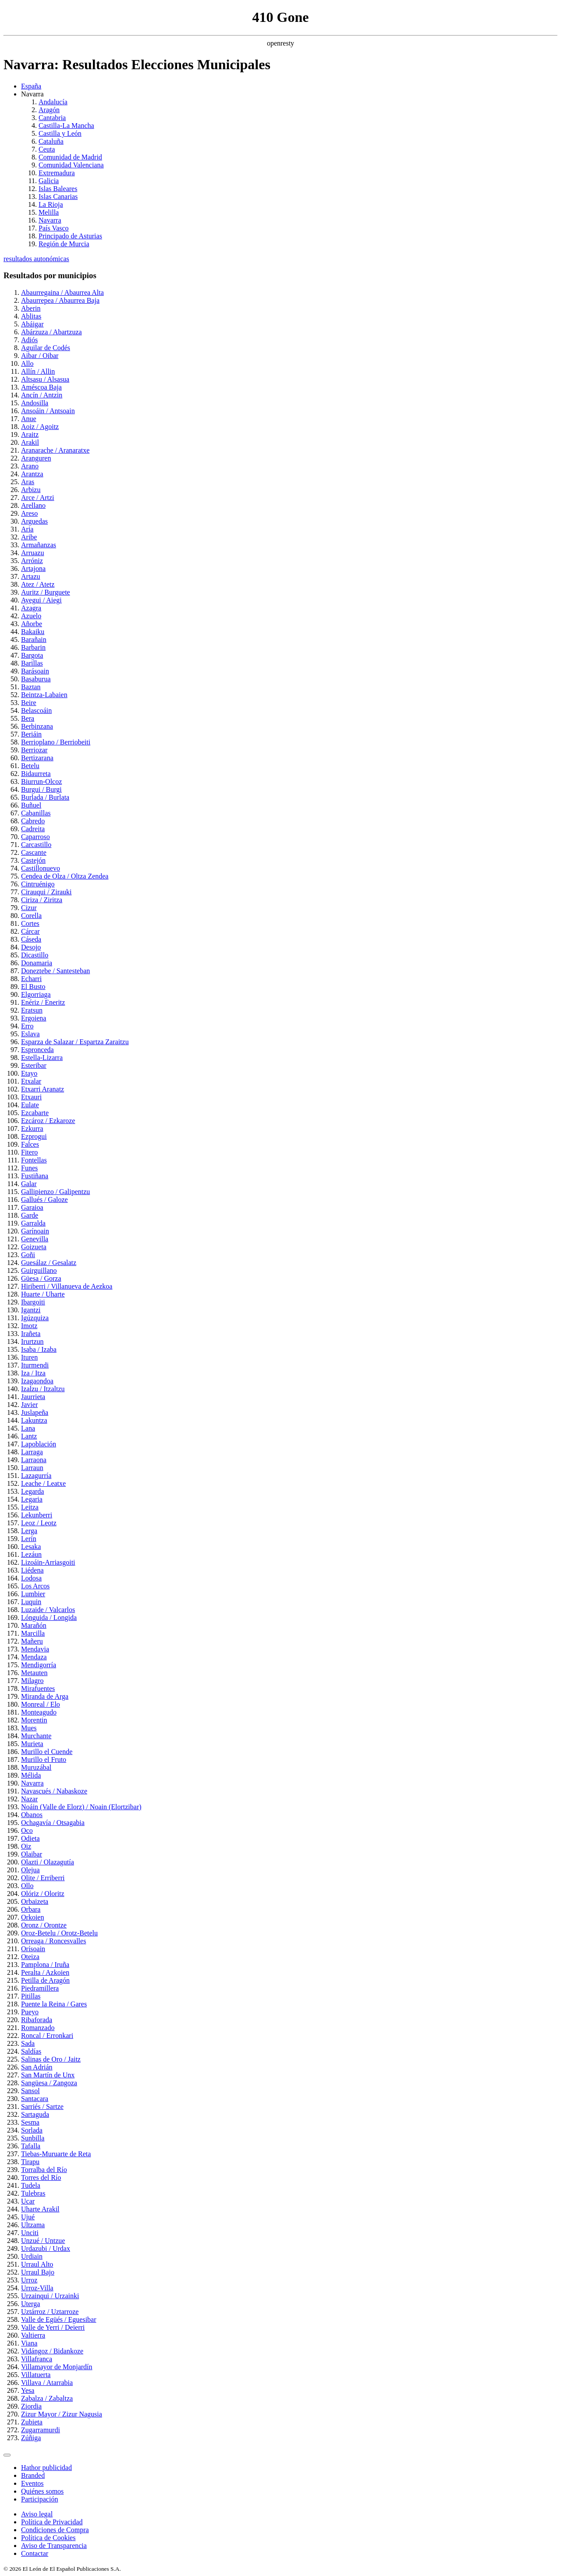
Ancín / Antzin (41, 395)
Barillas (32, 663)
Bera (27, 718)
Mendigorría (38, 1665)
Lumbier (33, 1594)
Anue (28, 418)
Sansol (30, 2090)
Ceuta (47, 149)
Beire (28, 702)
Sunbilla (32, 2138)
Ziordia (31, 2406)
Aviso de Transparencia (54, 2545)
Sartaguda (35, 2114)
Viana (29, 2343)
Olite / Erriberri (43, 1878)
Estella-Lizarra (42, 1057)
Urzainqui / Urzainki (50, 2296)
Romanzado (37, 2027)
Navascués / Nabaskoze (54, 1791)
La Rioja (51, 204)
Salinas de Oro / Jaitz (51, 2059)
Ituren (29, 1357)
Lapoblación (38, 1444)
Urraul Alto (37, 2264)
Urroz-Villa (37, 2288)
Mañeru (32, 1641)
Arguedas (34, 521)
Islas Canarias (58, 196)
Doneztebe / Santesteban (55, 970)
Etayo (29, 1073)
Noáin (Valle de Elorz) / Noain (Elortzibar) (81, 1807)
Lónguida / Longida (49, 1617)
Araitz (30, 434)
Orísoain (33, 1948)
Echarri (31, 978)
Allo (27, 363)
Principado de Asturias (70, 236)
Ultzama (33, 2225)
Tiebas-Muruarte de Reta (56, 2154)
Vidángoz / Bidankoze (52, 2351)
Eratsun (32, 1010)
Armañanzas (38, 545)
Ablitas (31, 316)
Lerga (29, 1530)
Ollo (27, 1885)
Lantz (29, 1436)
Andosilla (34, 403)
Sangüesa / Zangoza (49, 2083)
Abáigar (32, 324)
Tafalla (30, 2146)
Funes (29, 1168)
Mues (29, 1728)
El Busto (33, 986)
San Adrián (37, 2067)
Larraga (32, 1452)
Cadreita (33, 829)
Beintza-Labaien (44, 694)
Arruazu (32, 552)
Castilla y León (60, 133)
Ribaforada (36, 2019)
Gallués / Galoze (44, 1199)
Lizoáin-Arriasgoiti (48, 1562)
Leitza (30, 1507)
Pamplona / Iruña (45, 1964)
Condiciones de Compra (55, 2529)
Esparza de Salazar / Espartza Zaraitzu (75, 1041)
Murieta (32, 1743)
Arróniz (32, 560)
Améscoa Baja (41, 387)
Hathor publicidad (46, 2467)
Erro (27, 1026)
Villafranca (36, 2359)
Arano (30, 466)
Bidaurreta (36, 773)
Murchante (36, 1736)
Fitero (29, 1152)
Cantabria (52, 117)
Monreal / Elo (40, 1704)
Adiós (29, 340)
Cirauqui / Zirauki (46, 892)
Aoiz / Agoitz (40, 426)
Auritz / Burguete (45, 592)
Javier (29, 1404)
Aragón (49, 109)
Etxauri (31, 1097)
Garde (29, 1215)
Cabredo (33, 821)
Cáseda (31, 939)
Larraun (32, 1467)
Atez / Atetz (37, 584)
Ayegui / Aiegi (41, 600)
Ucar (28, 2201)
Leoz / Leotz (39, 1523)
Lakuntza (34, 1420)
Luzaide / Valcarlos (48, 1609)
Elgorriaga (36, 994)
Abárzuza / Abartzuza (51, 332)
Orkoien (32, 1917)
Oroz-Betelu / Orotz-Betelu (59, 1933)
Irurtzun (32, 1341)
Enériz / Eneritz (43, 1002)
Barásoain (35, 671)
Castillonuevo (40, 868)
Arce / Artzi (37, 497)
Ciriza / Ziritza (41, 900)
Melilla (49, 212)
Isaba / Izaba (39, 1349)
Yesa (27, 2390)
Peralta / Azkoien (45, 1972)
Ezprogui (34, 1136)
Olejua (30, 1870)
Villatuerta (35, 2374)
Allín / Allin (38, 371)
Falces (30, 1144)
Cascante (33, 852)
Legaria (32, 1499)
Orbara (30, 1909)
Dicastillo (34, 955)
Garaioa (32, 1207)
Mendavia (35, 1649)
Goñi (28, 1254)
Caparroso (35, 836)
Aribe (29, 537)
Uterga (30, 2303)
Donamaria (36, 963)
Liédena (32, 1570)
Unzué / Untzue (43, 2240)
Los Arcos (35, 1586)
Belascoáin (36, 710)
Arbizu (30, 489)
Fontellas (34, 1160)
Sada (28, 2043)
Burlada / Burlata (45, 797)
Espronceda (37, 1049)
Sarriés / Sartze (42, 2106)
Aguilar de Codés (45, 347)
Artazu (30, 576)
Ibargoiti (33, 1302)
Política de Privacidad (51, 2522)
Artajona (33, 568)
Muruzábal (36, 1767)
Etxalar (31, 1081)
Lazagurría (36, 1475)
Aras (27, 481)
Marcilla (33, 1633)
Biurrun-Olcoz (41, 781)
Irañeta (30, 1333)
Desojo (31, 947)
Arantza (32, 474)
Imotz (29, 1325)
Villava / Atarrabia (47, 2382)
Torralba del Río (44, 2169)
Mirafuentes (38, 1688)
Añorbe (31, 623)
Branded (33, 2475)
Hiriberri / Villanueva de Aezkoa (66, 1286)
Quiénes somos (42, 2491)
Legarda (32, 1491)
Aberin (30, 308)
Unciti (30, 2232)
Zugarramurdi (40, 2430)
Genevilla (34, 1239)
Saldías (31, 2051)
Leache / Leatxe (43, 1483)
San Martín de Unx (48, 2075)
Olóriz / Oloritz (42, 1893)
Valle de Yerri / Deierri (53, 2327)
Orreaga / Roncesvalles (53, 1941)
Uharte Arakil (40, 2209)
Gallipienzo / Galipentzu (55, 1191)
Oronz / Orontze (44, 1925)
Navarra (50, 220)
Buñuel (31, 805)
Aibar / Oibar (39, 355)
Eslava (30, 1034)
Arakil (30, 442)
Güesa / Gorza (41, 1278)
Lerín (28, 1538)
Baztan (30, 687)
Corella (31, 915)
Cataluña (51, 141)
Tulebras (33, 2193)
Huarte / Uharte (43, 1294)
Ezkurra (32, 1128)
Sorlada (32, 2130)
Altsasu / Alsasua (45, 379)
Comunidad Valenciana (71, 165)
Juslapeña (34, 1412)
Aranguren (36, 458)
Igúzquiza (35, 1318)
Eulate (30, 1105)
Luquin (31, 1601)
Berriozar (34, 750)
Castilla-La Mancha (66, 125)
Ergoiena (33, 1018)
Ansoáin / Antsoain (48, 411)
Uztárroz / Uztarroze (49, 2311)
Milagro (32, 1680)
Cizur (29, 907)
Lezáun (31, 1554)
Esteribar (33, 1065)
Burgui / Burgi (41, 789)
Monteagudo (39, 1712)
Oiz (26, 1846)
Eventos (32, 2483)
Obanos (32, 1814)
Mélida (31, 1775)
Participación (39, 2499)
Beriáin (31, 734)
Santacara (34, 2098)
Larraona (33, 1459)
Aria (27, 529)
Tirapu (30, 2161)
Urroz (29, 2280)
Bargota (32, 655)
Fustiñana (34, 1176)
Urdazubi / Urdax (45, 2248)
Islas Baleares (58, 188)
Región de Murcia (64, 244)
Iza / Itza (33, 1373)
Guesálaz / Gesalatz (48, 1262)
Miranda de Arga (44, 1696)
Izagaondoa (37, 1381)
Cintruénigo (37, 884)
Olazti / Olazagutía (47, 1862)
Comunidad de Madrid (70, 157)
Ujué (28, 2217)
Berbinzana (37, 726)
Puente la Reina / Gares (54, 2004)
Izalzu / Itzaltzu (43, 1389)
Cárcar (30, 931)
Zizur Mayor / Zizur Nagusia (61, 2414)
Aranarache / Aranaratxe (55, 450)
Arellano (33, 505)
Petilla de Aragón (45, 1980)
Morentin (34, 1720)
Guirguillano (39, 1270)
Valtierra (33, 2335)
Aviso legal (37, 2514)
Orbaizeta (34, 1901)
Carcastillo (36, 844)
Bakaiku (32, 631)
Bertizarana (37, 758)
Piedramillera (40, 1988)
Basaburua (36, 679)
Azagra (31, 608)
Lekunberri (36, 1515)
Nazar (29, 1799)
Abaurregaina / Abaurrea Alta (62, 292)
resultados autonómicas (36, 258)
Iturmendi (35, 1365)
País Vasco (54, 228)
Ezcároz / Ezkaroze (48, 1120)
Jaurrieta (33, 1396)
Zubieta (32, 2422)
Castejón (33, 860)
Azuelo (31, 616)
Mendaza (34, 1657)
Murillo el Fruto (43, 1759)
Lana (28, 1428)
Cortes (30, 923)
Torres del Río (41, 2177)
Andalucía (53, 102)
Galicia (49, 180)
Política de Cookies (48, 2537)
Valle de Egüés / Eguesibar (58, 2319)
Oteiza (30, 1956)
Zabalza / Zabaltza (47, 2398)
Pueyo (30, 2012)
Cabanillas (36, 813)
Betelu (30, 765)
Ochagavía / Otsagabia (53, 1822)
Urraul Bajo (37, 2272)
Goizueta (33, 1247)
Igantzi (30, 1310)
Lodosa (31, 1578)
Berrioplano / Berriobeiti (55, 742)
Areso (29, 513)
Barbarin (33, 647)
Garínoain (35, 1231)
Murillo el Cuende (46, 1751)
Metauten (34, 1672)
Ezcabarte (35, 1112)
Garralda (33, 1223)
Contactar (34, 2553)
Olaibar (31, 1854)
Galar (29, 1183)
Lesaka (31, 1546)
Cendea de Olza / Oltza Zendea (64, 876)
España (31, 86)
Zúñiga (31, 2437)
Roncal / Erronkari (47, 2035)
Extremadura (57, 173)
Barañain (33, 639)
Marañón (33, 1625)
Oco (27, 1830)
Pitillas (30, 1996)
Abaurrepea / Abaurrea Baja (60, 300)
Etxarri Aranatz (42, 1089)
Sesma (30, 2122)
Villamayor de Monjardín (56, 2366)
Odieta (30, 1838)
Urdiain (32, 2256)
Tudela (30, 2185)
